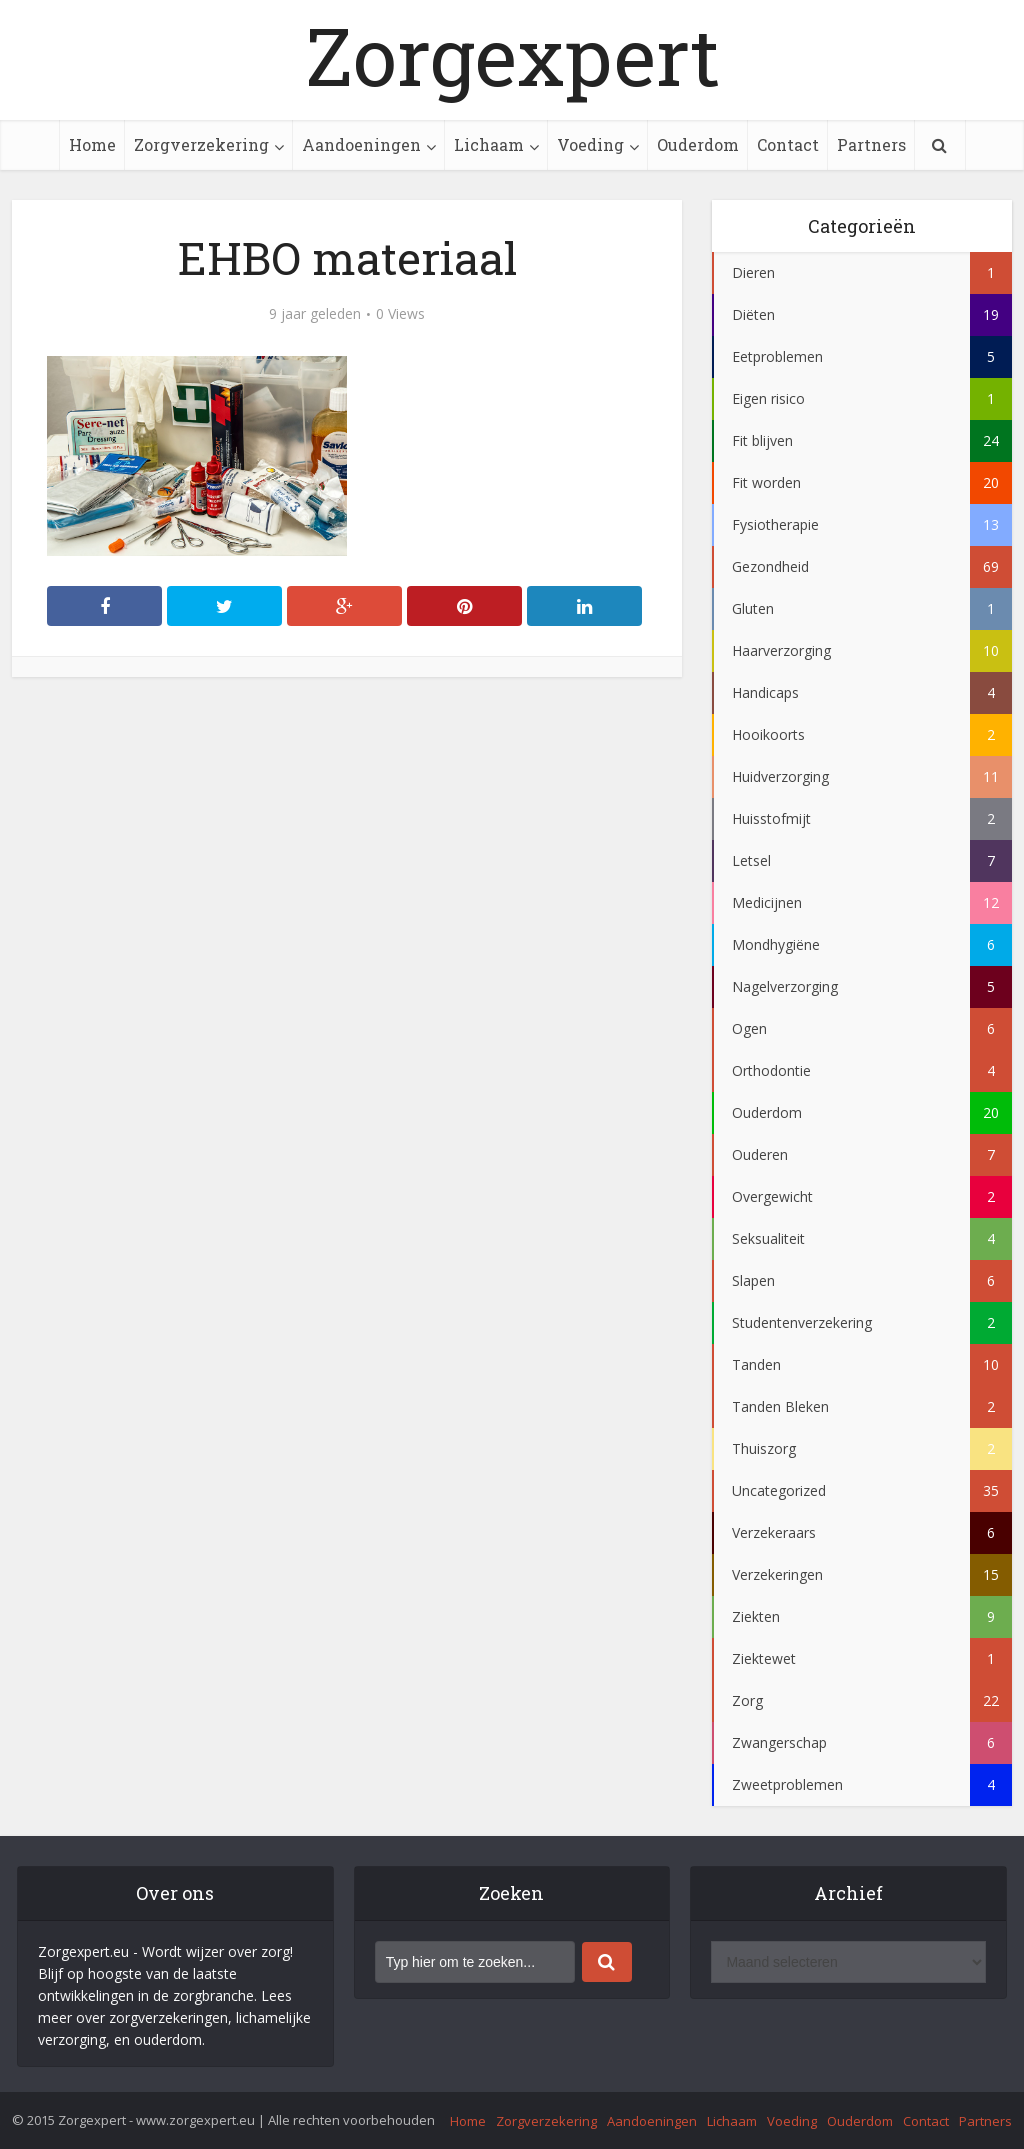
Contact (788, 144)
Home (92, 144)
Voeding (590, 144)
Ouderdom (698, 144)
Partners (871, 144)
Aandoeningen (361, 144)
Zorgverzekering (201, 144)
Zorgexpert (512, 55)
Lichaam (489, 144)
